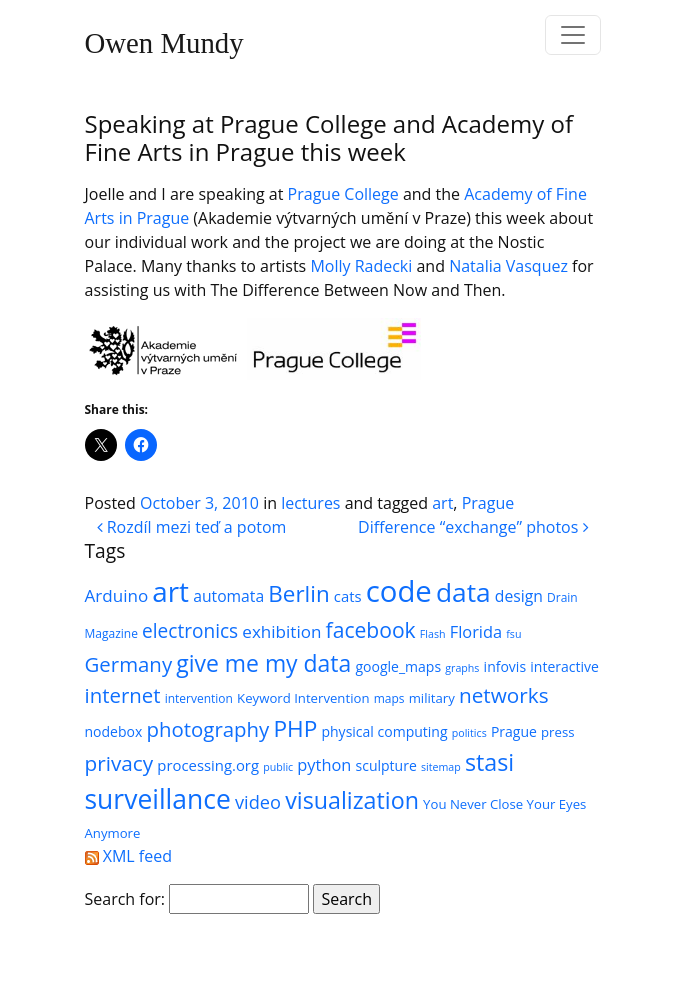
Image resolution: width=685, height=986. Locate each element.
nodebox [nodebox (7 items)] (114, 731)
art (442, 503)
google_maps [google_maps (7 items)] (398, 666)
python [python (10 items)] (324, 764)
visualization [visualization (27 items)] (352, 800)
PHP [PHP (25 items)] (295, 728)
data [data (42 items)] (463, 592)
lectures (310, 503)
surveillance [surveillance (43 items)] (158, 799)
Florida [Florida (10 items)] (476, 631)
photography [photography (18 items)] (207, 729)
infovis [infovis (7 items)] (505, 666)
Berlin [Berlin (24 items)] (298, 593)
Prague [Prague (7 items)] (514, 731)
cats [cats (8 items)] (348, 596)
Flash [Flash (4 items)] (433, 634)
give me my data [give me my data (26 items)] (263, 663)
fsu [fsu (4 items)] (513, 634)
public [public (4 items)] (278, 767)
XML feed (128, 856)
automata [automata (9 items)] (228, 596)
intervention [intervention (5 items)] (199, 698)
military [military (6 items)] (432, 698)
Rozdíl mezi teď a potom (192, 527)
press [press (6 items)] (557, 732)
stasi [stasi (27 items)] (489, 762)
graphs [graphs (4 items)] (462, 668)
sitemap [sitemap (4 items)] (441, 767)
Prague (488, 503)
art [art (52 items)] (170, 591)
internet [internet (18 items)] (123, 695)
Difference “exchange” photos (473, 527)
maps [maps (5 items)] (389, 698)
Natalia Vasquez (508, 266)
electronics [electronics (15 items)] (190, 631)
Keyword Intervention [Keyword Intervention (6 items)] (303, 698)
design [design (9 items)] (519, 596)
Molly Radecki (361, 266)
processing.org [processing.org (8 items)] (208, 765)
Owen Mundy (164, 43)
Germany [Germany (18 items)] (129, 664)
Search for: (125, 899)
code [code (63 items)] (399, 591)
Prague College (343, 194)
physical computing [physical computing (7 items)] (384, 731)
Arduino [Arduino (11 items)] (117, 595)
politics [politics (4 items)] (469, 733)
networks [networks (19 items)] (504, 695)
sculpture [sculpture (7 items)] (386, 765)
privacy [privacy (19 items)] (119, 763)
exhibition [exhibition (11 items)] (281, 631)
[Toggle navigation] (573, 35)
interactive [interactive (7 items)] (564, 666)
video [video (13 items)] (258, 802)
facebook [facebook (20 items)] (371, 629)
